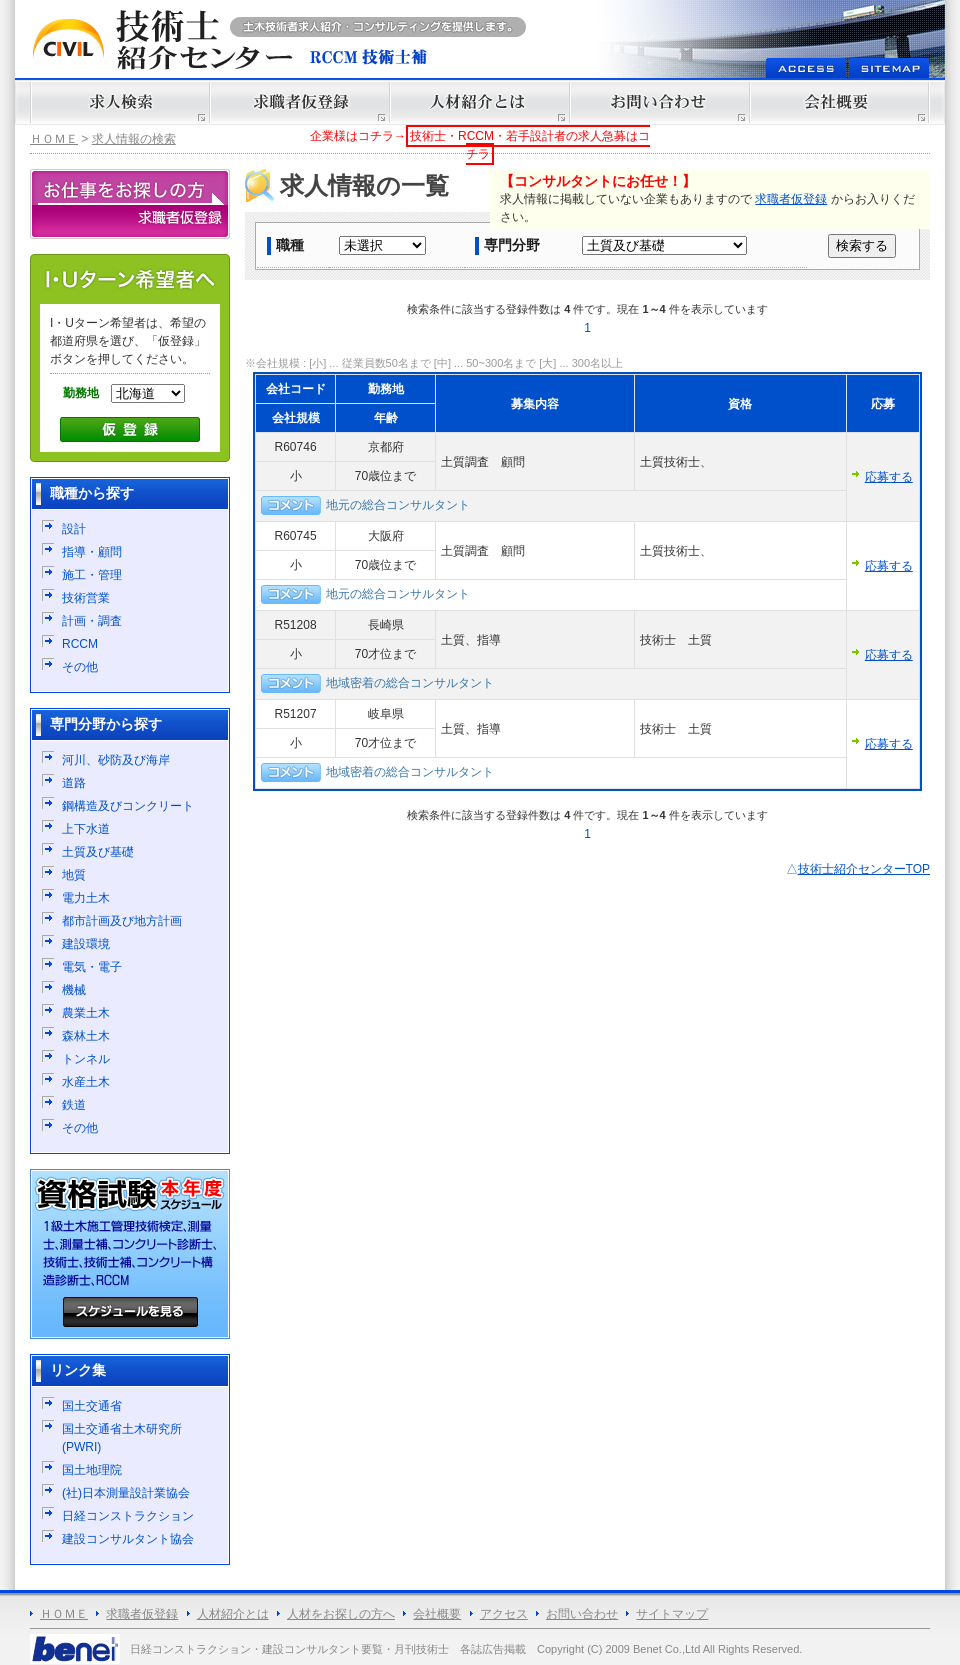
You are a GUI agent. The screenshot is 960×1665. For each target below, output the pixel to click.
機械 (74, 990)
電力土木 (86, 898)
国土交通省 (92, 1406)
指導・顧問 (92, 552)
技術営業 (86, 598)
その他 (80, 667)
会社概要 (437, 1614)
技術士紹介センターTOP (864, 869)
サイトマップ (672, 1614)
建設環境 (86, 944)
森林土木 (86, 1036)
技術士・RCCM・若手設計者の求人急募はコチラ (530, 145)
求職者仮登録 (791, 199)
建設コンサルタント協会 (128, 1539)
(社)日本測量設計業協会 (126, 1493)
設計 (74, 529)
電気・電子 (92, 967)
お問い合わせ (582, 1614)
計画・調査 (92, 621)
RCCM (80, 644)
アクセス (504, 1614)
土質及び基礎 (98, 852)
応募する (889, 477)
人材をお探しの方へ (341, 1614)
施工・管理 (92, 575)
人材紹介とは (233, 1614)
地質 (74, 875)
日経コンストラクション (128, 1516)
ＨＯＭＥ (54, 139)
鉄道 (74, 1105)
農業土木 (86, 1013)
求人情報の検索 (134, 139)
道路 (74, 783)
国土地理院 (92, 1470)
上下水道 (86, 829)
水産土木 (86, 1082)
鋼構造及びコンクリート (128, 806)
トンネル (86, 1059)
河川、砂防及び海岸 (116, 760)
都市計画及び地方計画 (122, 921)
